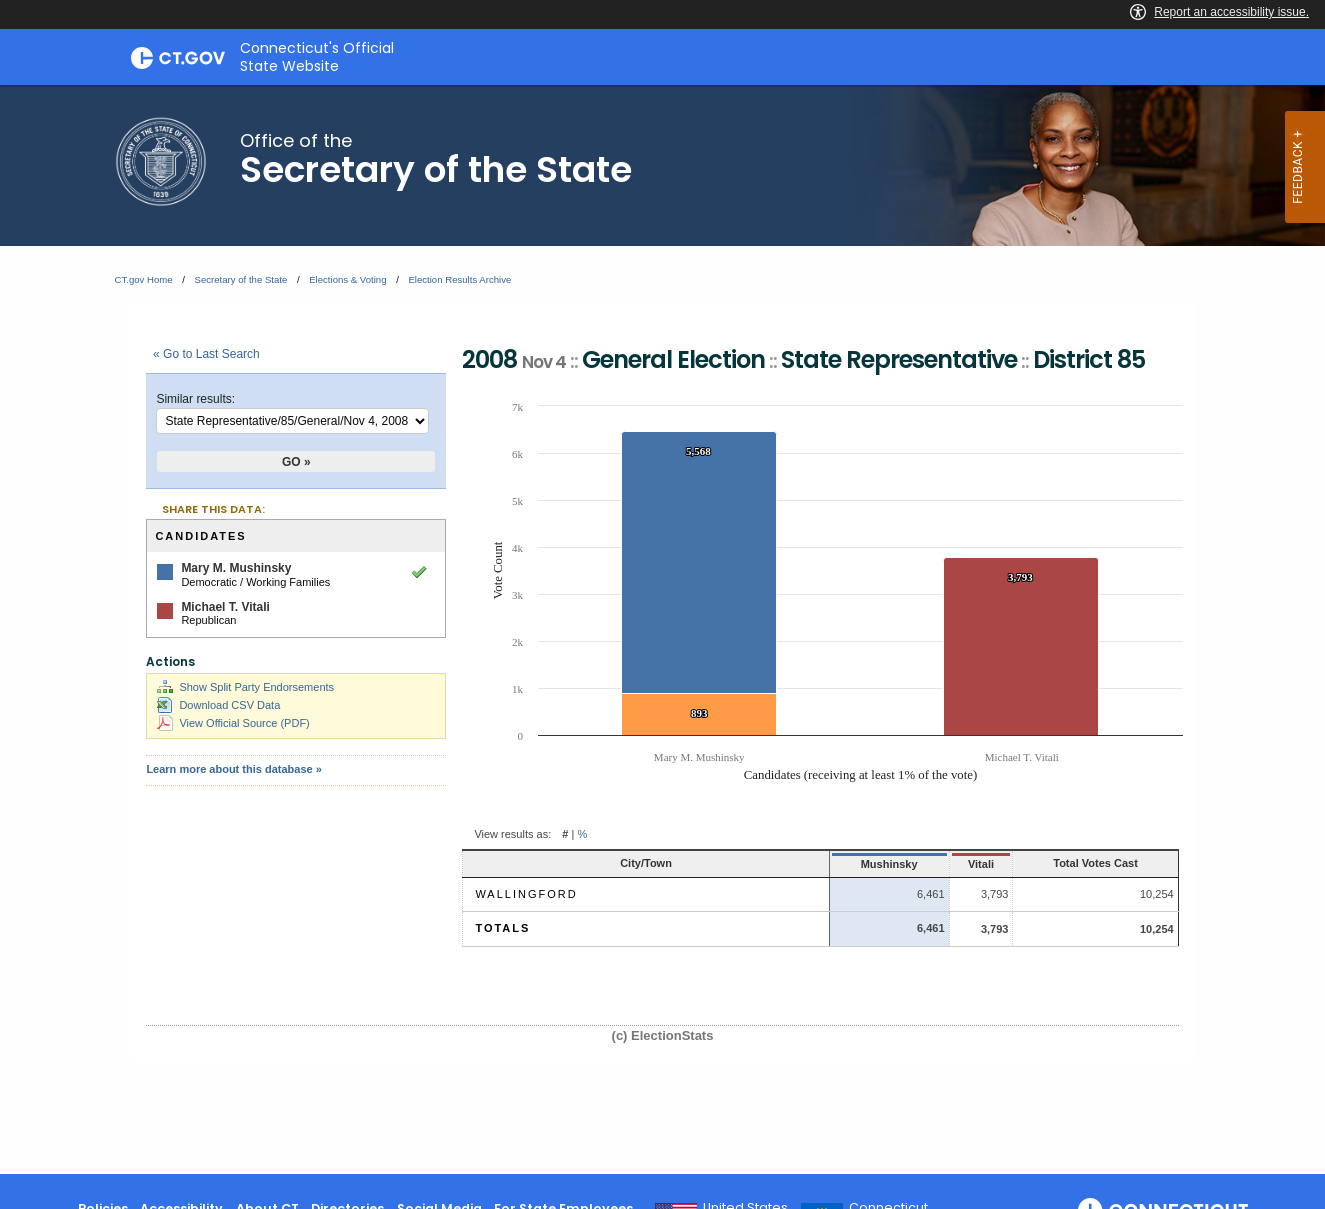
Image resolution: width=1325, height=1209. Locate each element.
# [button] (565, 834)
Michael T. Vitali (225, 607)
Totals (502, 928)
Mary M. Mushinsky (236, 568)
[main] (662, 629)
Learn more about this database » (233, 769)
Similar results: (195, 399)
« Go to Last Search (206, 354)
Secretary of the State (241, 279)
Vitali (913, 864)
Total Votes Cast (1065, 863)
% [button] (582, 834)
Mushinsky (807, 864)
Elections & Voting (347, 279)
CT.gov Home (144, 279)
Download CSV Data (218, 705)
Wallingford (526, 894)
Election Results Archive (459, 279)
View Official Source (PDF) (233, 723)
